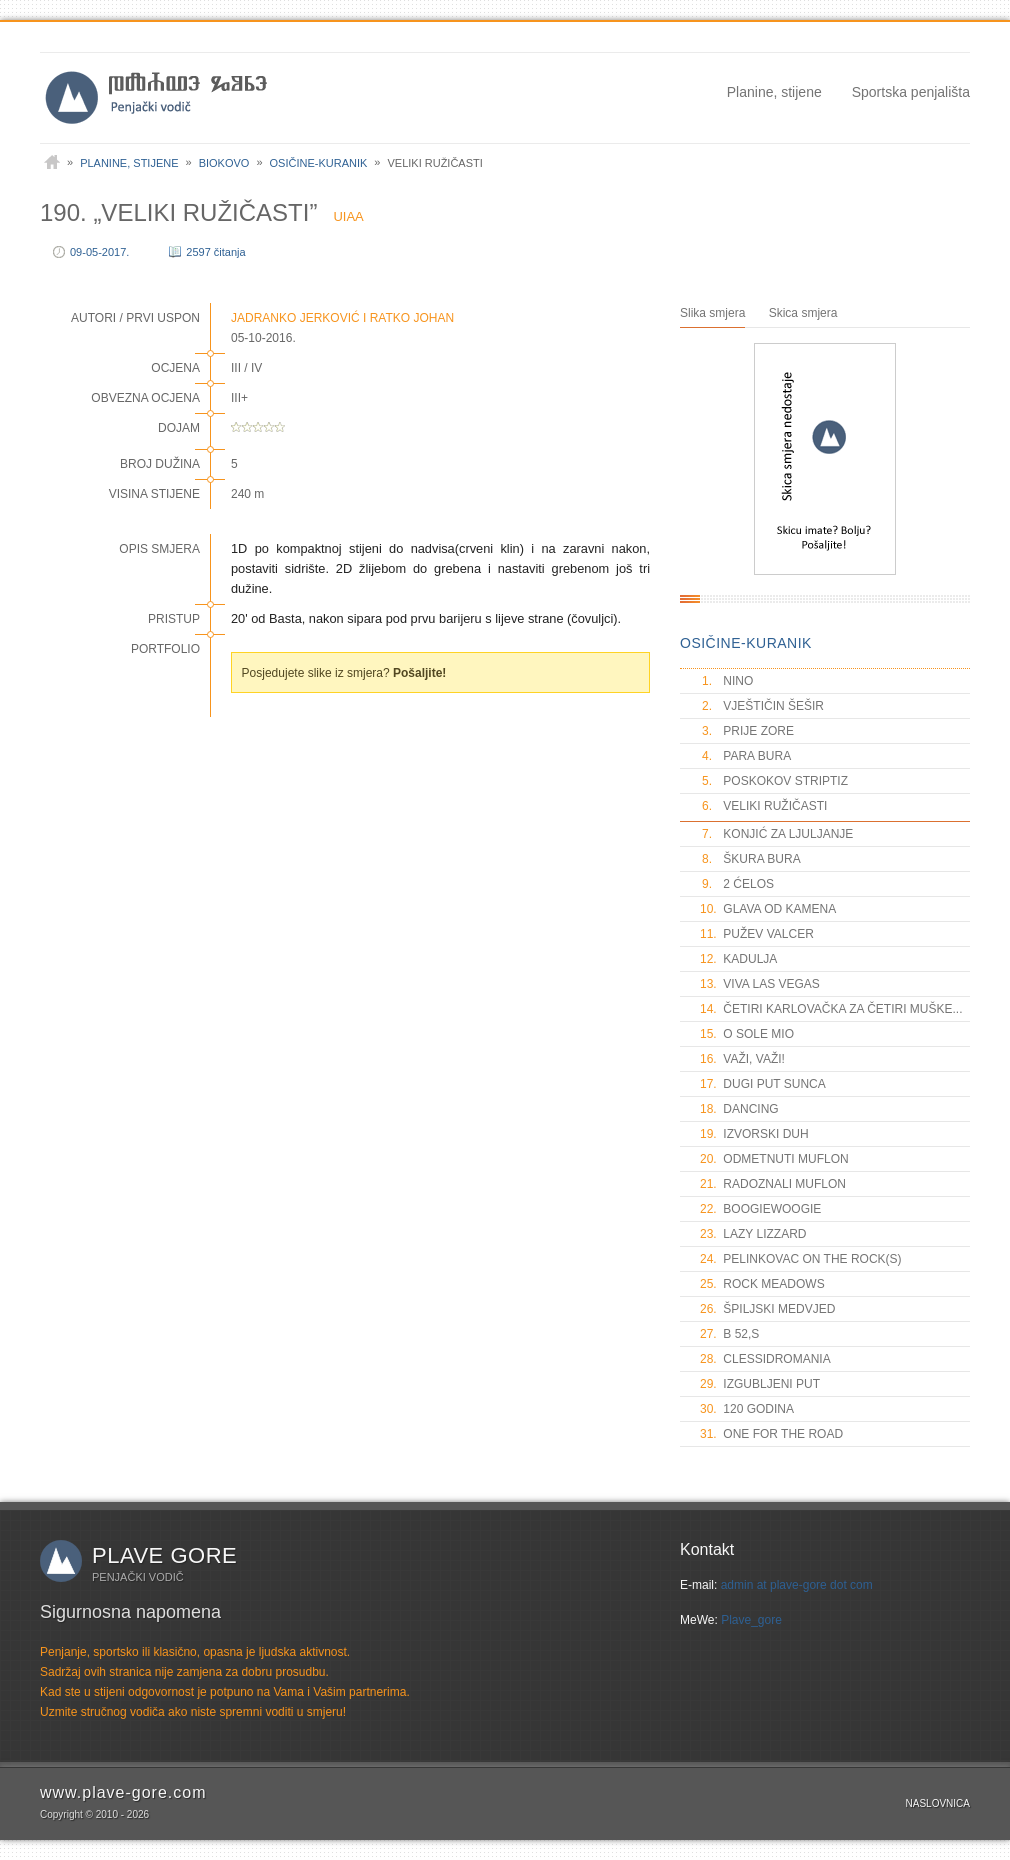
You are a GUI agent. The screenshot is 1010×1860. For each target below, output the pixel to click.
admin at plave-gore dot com (797, 1585)
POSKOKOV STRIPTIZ (774, 781)
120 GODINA (747, 1409)
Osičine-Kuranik (319, 163)
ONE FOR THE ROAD (771, 1434)
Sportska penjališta (911, 92)
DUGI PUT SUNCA (763, 1084)
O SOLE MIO (747, 1034)
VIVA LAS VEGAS (760, 984)
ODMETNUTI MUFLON (774, 1159)
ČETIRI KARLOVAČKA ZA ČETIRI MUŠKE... (831, 1009)
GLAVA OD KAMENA (768, 909)
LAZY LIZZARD (753, 1234)
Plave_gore (751, 1620)
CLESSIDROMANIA (765, 1359)
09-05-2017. (99, 252)
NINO (726, 681)
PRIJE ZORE (747, 731)
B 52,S (729, 1334)
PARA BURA (745, 756)
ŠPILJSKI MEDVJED (767, 1309)
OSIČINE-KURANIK (746, 643)
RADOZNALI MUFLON (773, 1184)
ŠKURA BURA (750, 859)
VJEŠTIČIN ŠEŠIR (762, 706)
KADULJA (738, 959)
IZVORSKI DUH (754, 1134)
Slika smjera (712, 313)
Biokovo (224, 163)
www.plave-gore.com (123, 1792)
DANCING (739, 1109)
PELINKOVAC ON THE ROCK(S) (801, 1259)
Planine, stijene (774, 92)
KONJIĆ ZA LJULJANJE (776, 834)
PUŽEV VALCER (757, 934)
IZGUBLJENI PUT (760, 1384)
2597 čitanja (215, 252)
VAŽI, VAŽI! (742, 1059)
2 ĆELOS (737, 884)
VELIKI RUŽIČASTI (763, 806)
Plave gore (164, 1555)
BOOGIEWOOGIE (760, 1209)
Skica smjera (803, 313)
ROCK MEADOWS (762, 1284)
